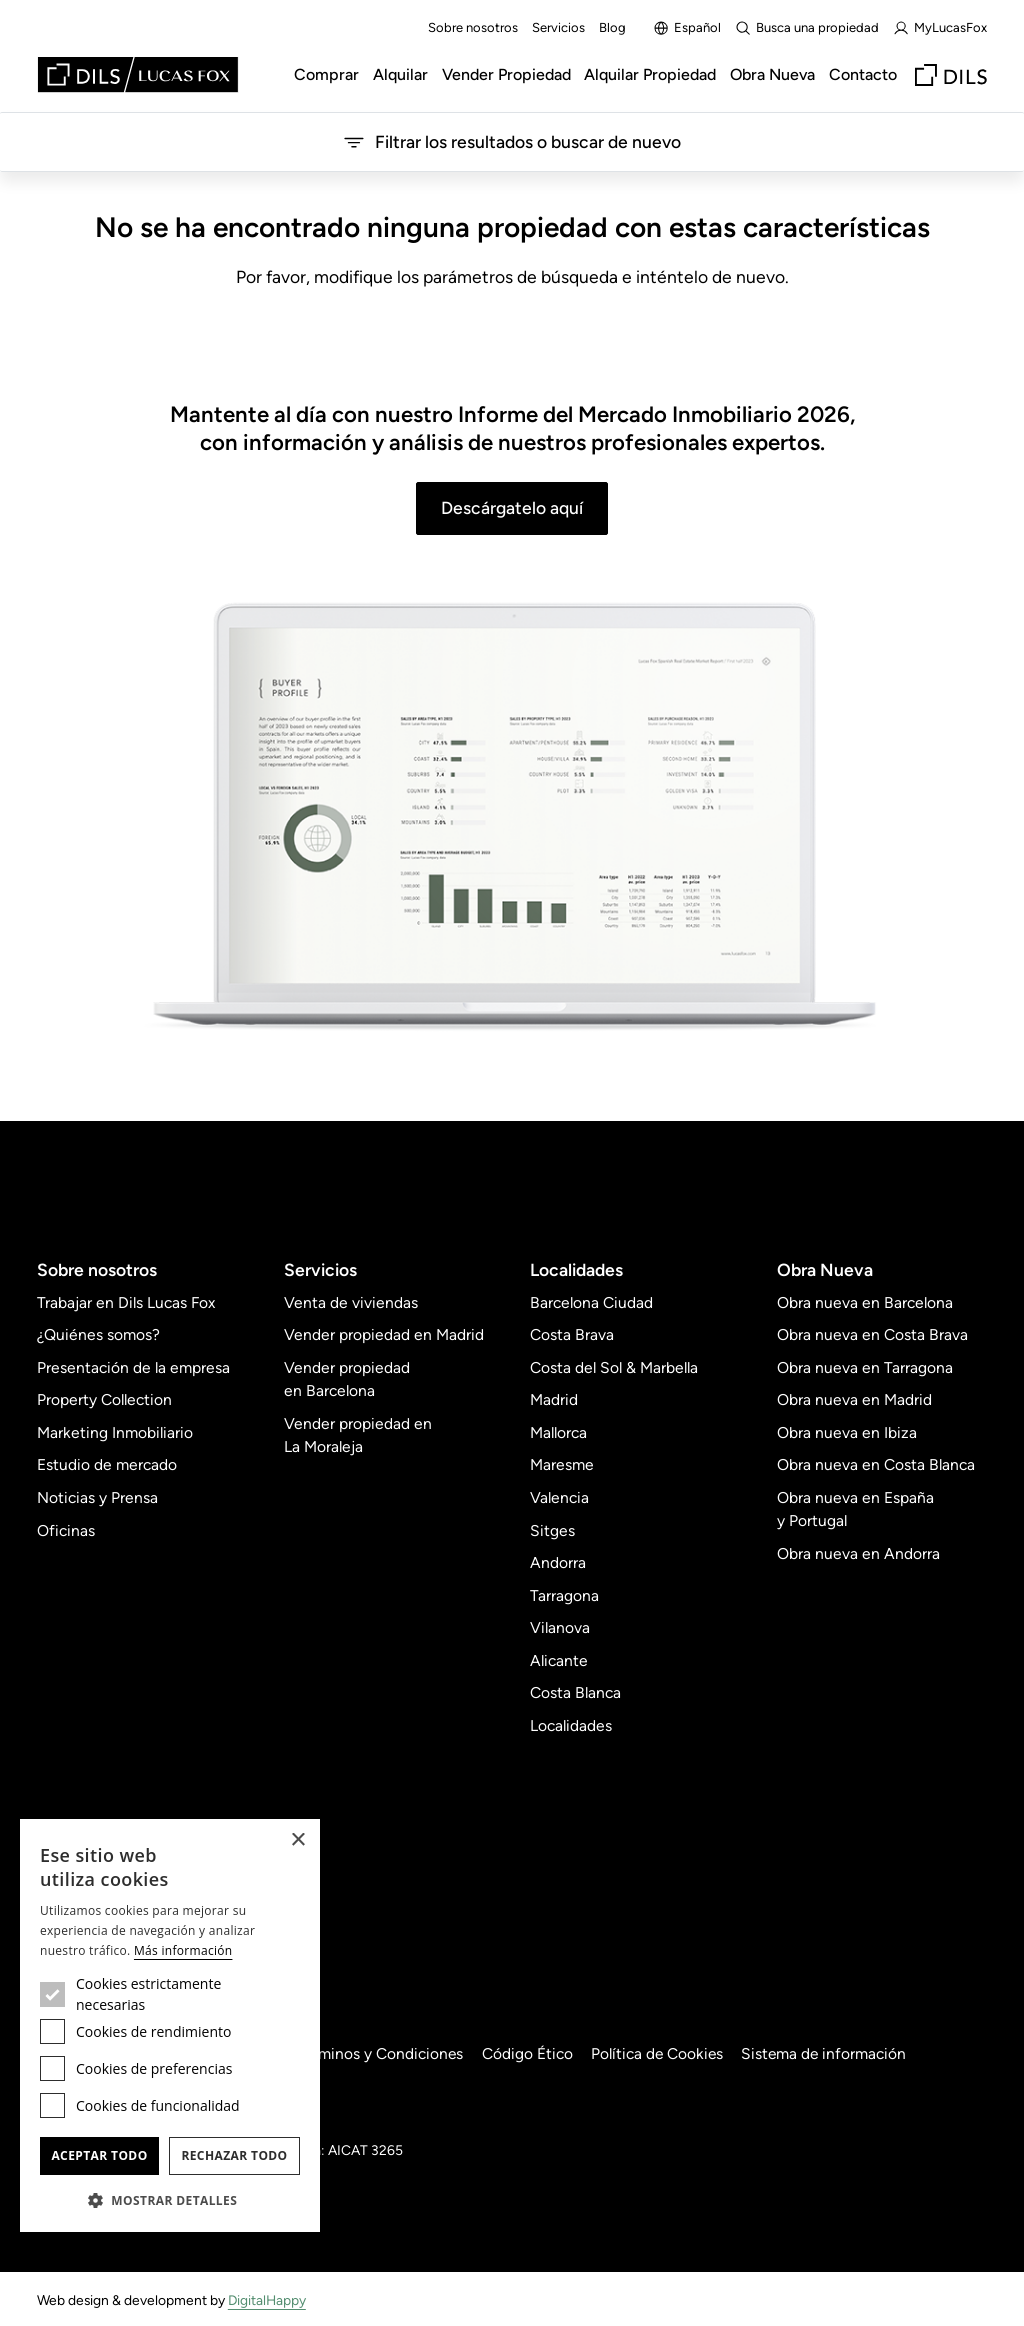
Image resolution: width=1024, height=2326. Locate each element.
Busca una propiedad (807, 28)
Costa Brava (572, 1334)
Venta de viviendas (351, 1302)
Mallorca (558, 1432)
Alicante (559, 1660)
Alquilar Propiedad (650, 74)
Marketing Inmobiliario (115, 1432)
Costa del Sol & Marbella (614, 1367)
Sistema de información (831, 2053)
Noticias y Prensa (97, 1497)
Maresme (562, 1464)
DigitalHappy (267, 2300)
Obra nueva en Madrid (854, 1399)
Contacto (863, 74)
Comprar (326, 74)
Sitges (552, 1530)
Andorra (558, 1562)
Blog (612, 27)
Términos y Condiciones (384, 2053)
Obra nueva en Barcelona (865, 1302)
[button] (170, 2200)
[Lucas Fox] (138, 74)
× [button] (297, 1840)
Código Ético (532, 2053)
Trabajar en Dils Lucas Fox (126, 1302)
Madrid (554, 1399)
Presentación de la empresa (133, 1367)
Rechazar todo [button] (234, 2155)
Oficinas (66, 1530)
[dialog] (170, 2025)
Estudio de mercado (107, 1464)
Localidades (571, 1725)
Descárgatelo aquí (512, 507)
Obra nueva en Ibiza (847, 1432)
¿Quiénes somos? (98, 1334)
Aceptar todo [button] (99, 2155)
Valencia (559, 1497)
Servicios (558, 27)
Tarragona (564, 1595)
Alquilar (400, 74)
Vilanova (560, 1627)
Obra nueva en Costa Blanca (876, 1464)
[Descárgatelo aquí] (512, 818)
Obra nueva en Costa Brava (872, 1334)
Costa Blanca (575, 1692)
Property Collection (104, 1399)
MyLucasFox (940, 28)
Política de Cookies (663, 2053)
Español (687, 28)
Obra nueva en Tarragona (865, 1367)
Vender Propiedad (506, 74)
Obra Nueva (772, 74)
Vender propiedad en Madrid (384, 1334)
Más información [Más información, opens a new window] (183, 1950)
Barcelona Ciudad (591, 1302)
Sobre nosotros (473, 27)
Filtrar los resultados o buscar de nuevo (511, 142)
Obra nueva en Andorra (858, 1553)
